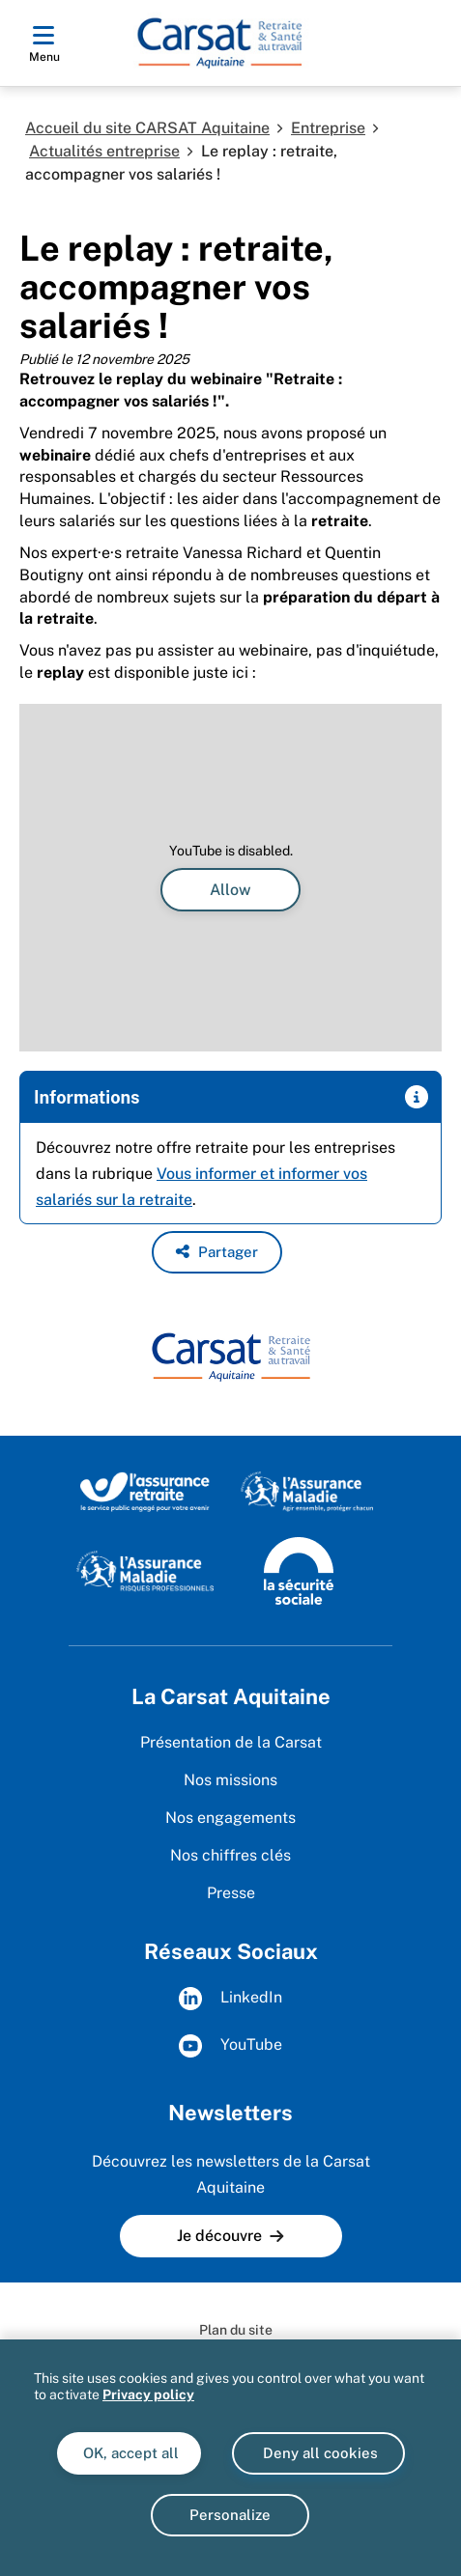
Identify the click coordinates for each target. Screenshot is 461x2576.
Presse (231, 1893)
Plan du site (236, 2330)
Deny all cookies (318, 2453)
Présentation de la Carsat (231, 1742)
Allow (230, 890)
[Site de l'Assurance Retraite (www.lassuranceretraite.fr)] (144, 1490)
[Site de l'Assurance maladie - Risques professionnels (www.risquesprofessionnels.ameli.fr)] (144, 1570)
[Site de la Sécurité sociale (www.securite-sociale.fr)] (298, 1570)
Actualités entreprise (104, 151)
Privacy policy (148, 2394)
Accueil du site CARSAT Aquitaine (147, 128)
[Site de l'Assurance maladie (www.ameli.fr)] (309, 1490)
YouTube (230, 2046)
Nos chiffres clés (230, 1855)
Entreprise (328, 128)
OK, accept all (129, 2453)
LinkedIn (230, 1998)
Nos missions (230, 1780)
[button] (217, 1252)
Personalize (230, 2514)
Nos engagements (230, 1817)
